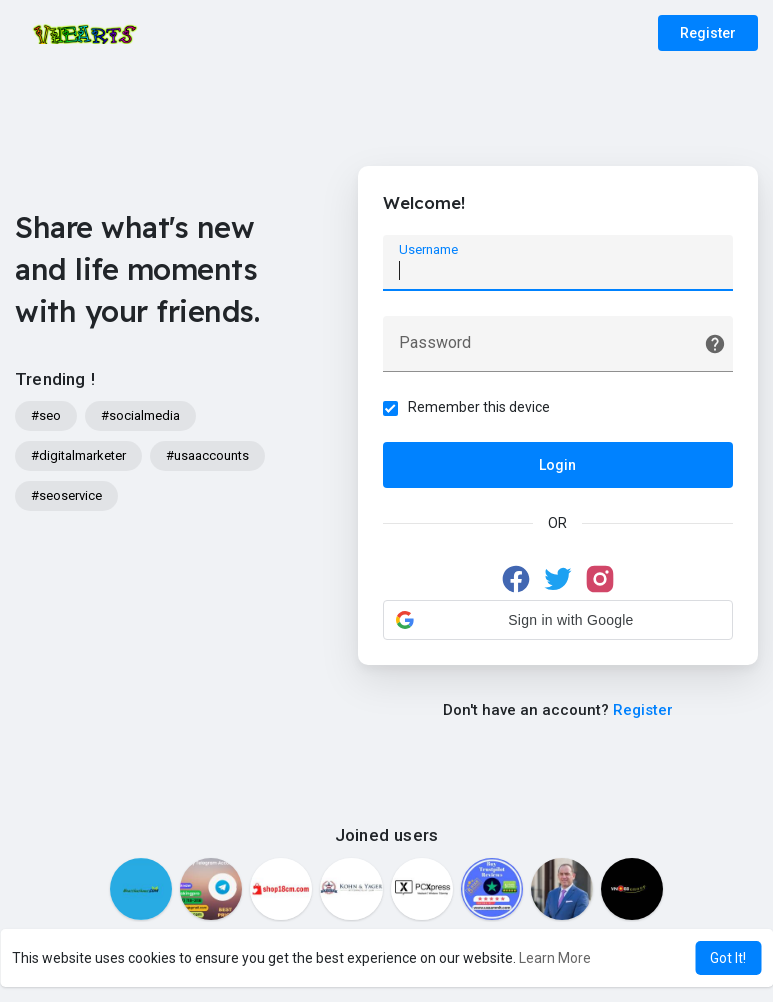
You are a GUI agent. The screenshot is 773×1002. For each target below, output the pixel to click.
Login (557, 465)
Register (708, 33)
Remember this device (479, 407)
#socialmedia (140, 415)
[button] (558, 620)
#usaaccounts (207, 455)
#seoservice (66, 495)
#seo (46, 415)
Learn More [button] (555, 958)
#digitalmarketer (78, 455)
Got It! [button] (728, 958)
